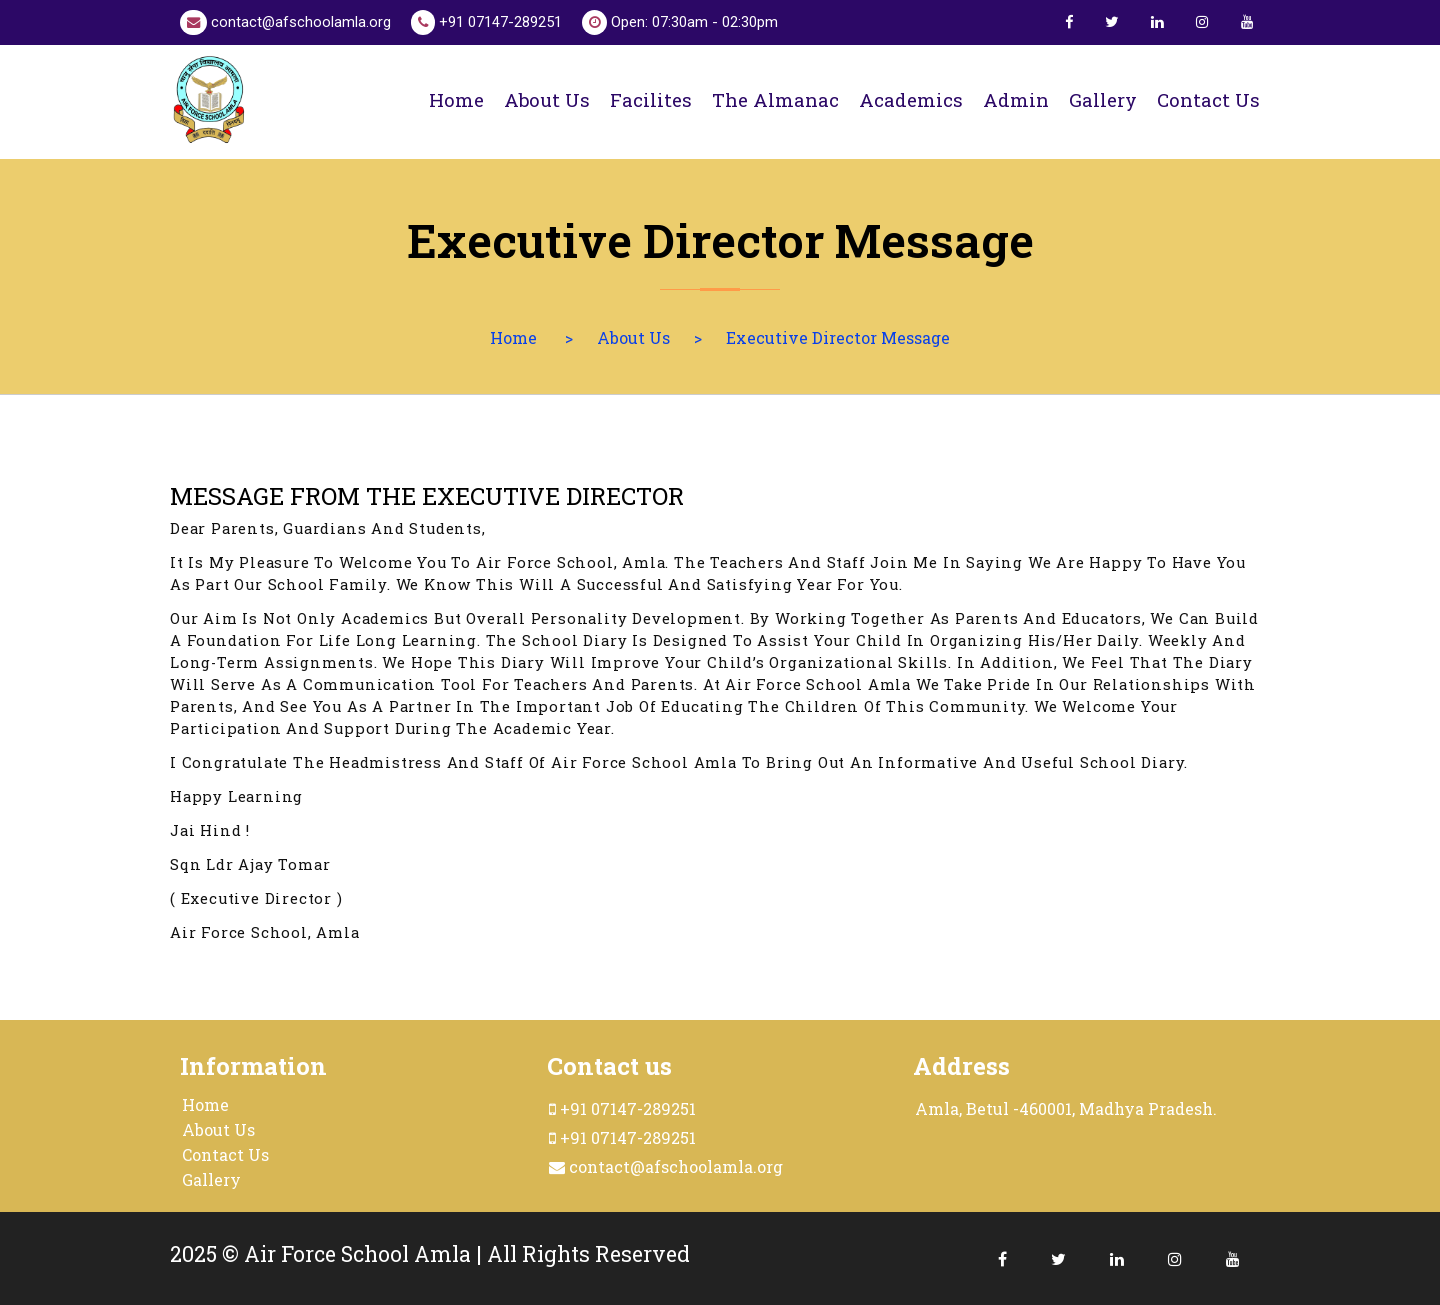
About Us (633, 337)
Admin (1016, 99)
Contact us (1208, 99)
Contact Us (225, 1154)
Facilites (651, 99)
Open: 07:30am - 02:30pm (680, 22)
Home (456, 99)
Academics (911, 99)
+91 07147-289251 (486, 22)
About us (547, 99)
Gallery (1103, 99)
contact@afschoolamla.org (285, 22)
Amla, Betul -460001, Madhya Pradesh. (1066, 1108)
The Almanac (775, 99)
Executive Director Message (838, 337)
